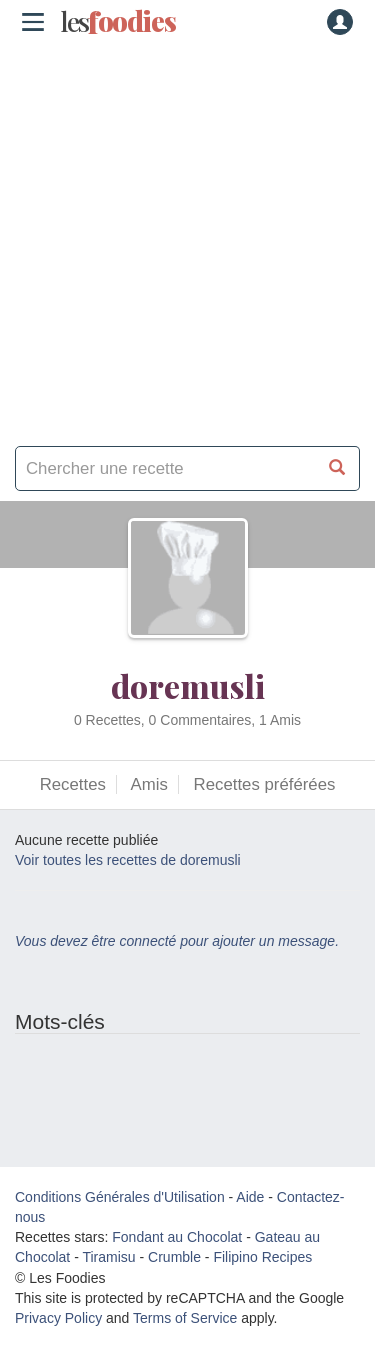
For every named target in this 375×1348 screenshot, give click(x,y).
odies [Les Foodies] (118, 22)
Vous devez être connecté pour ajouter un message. (177, 941)
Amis (149, 784)
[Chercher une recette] (337, 468)
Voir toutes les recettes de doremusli (128, 860)
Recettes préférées (265, 784)
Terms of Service (185, 1318)
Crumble (174, 1257)
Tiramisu (108, 1257)
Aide (250, 1197)
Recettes (73, 784)
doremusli (188, 685)
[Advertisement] (187, 237)
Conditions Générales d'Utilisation (120, 1197)
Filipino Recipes (262, 1257)
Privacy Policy (58, 1318)
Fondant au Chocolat (177, 1237)
